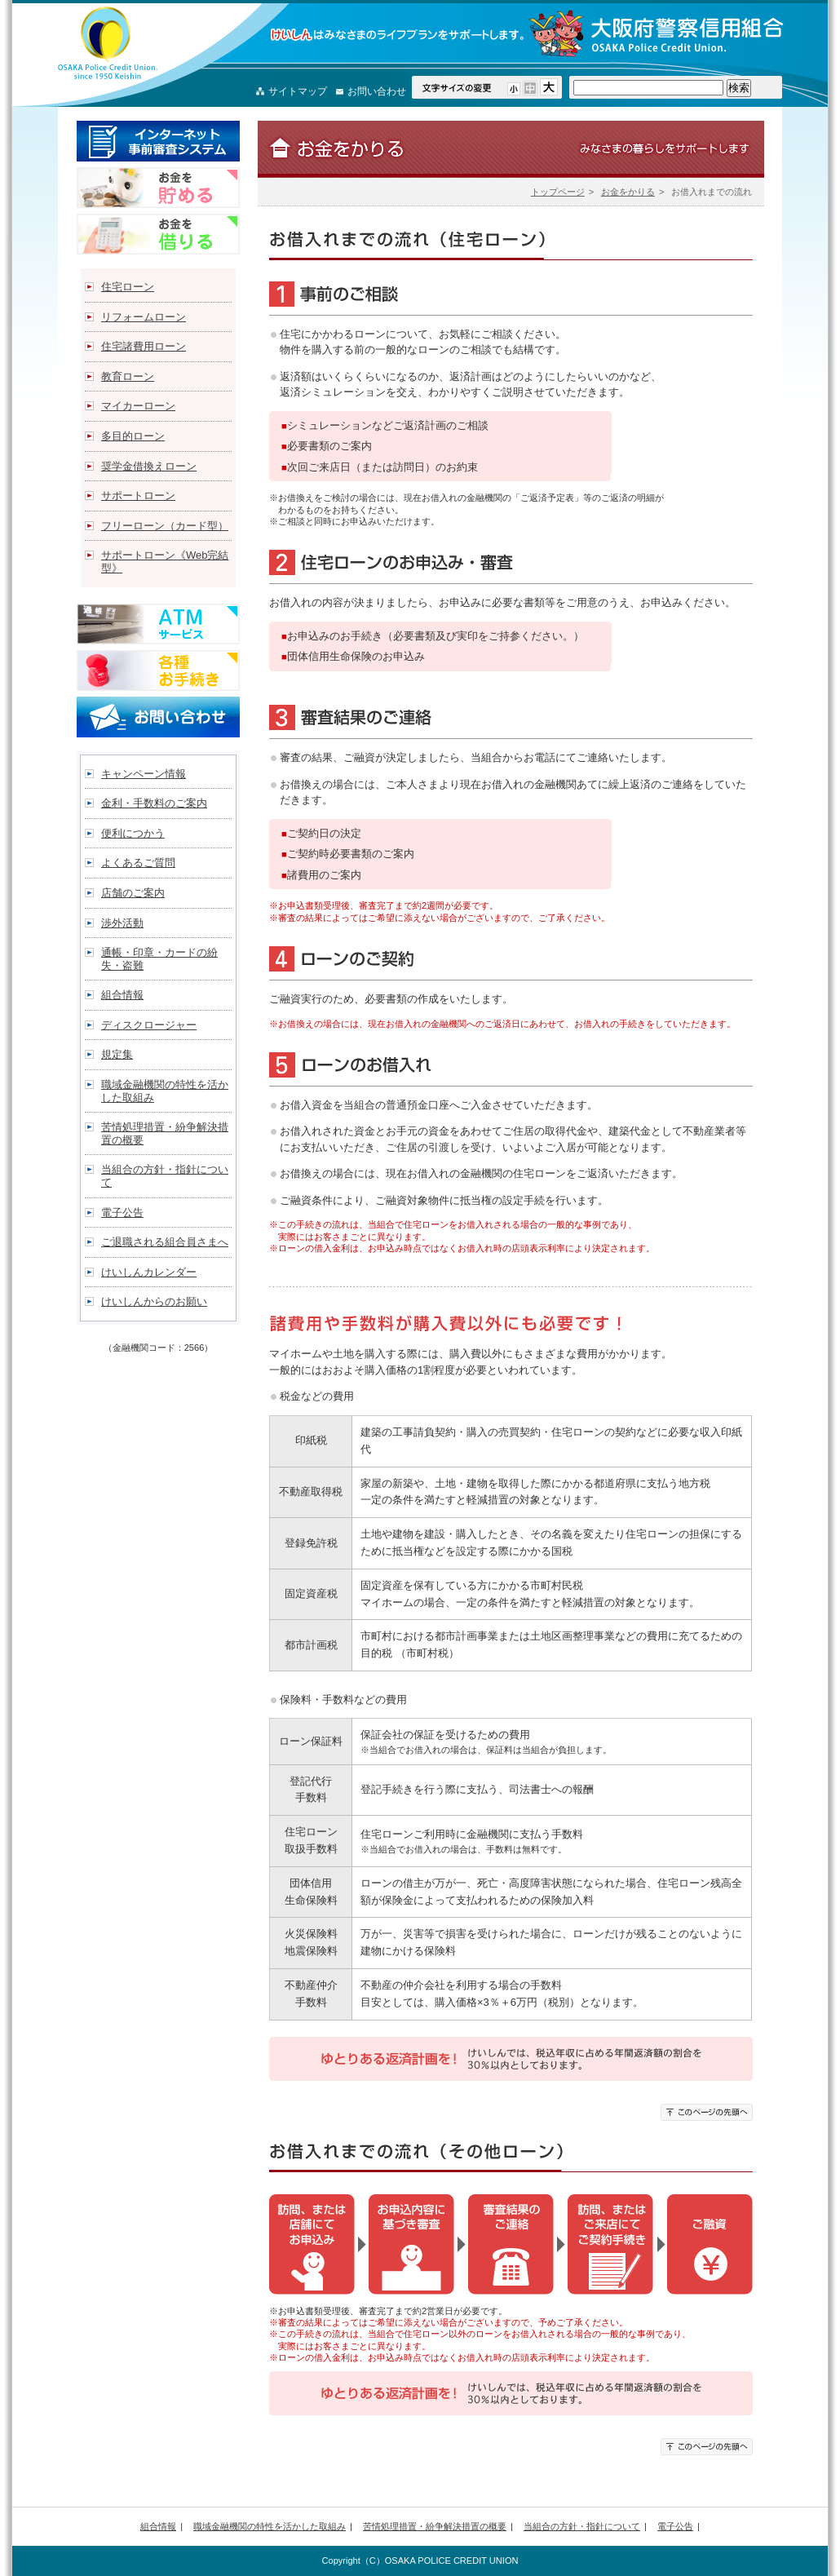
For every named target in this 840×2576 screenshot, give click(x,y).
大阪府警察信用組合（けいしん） (107, 43)
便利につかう (133, 833)
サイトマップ (297, 91)
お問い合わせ (376, 91)
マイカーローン (138, 406)
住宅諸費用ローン (143, 346)
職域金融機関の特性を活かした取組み (164, 1091)
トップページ (558, 192)
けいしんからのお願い (154, 1301)
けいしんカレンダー (149, 1272)
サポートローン (138, 495)
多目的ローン (133, 436)
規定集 (117, 1054)
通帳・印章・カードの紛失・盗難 (159, 959)
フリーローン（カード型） (164, 526)
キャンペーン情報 (143, 774)
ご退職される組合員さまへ (164, 1242)
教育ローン (127, 376)
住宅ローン (127, 287)
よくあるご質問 (138, 862)
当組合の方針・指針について (164, 1175)
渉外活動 (122, 923)
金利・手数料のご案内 (154, 803)
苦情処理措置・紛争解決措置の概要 (164, 1133)
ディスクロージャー (149, 1025)
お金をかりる (628, 192)
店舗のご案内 (133, 893)
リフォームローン (143, 317)
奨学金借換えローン (149, 466)
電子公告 (122, 1212)
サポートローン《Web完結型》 (165, 561)
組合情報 (122, 995)
